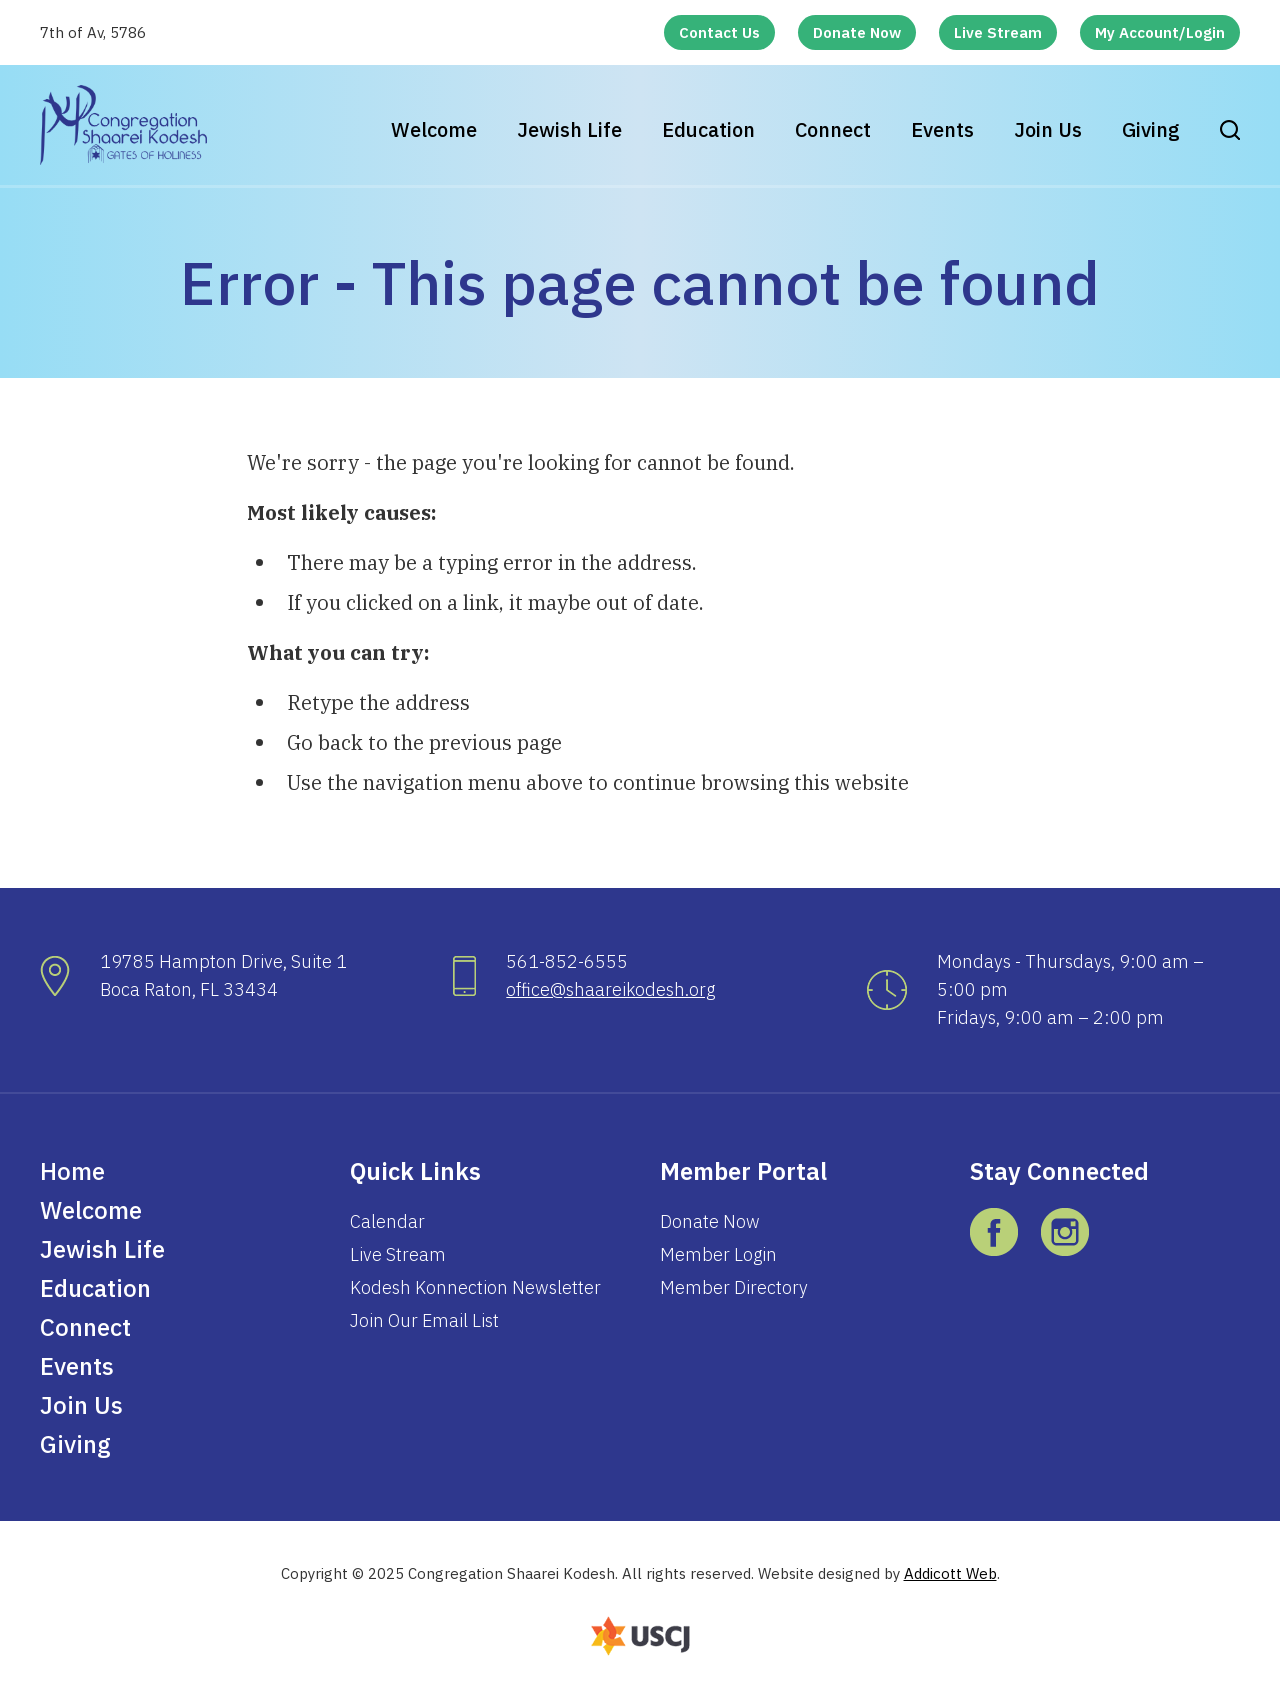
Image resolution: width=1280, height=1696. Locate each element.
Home (72, 1171)
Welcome (434, 129)
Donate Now (857, 32)
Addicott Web (950, 1573)
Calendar (387, 1221)
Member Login (718, 1254)
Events (942, 129)
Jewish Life (569, 129)
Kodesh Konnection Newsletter (475, 1287)
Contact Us (719, 32)
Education (708, 129)
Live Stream (998, 32)
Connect (833, 129)
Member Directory (734, 1287)
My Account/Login (1160, 32)
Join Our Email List (424, 1320)
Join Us (1048, 129)
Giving (1151, 129)
